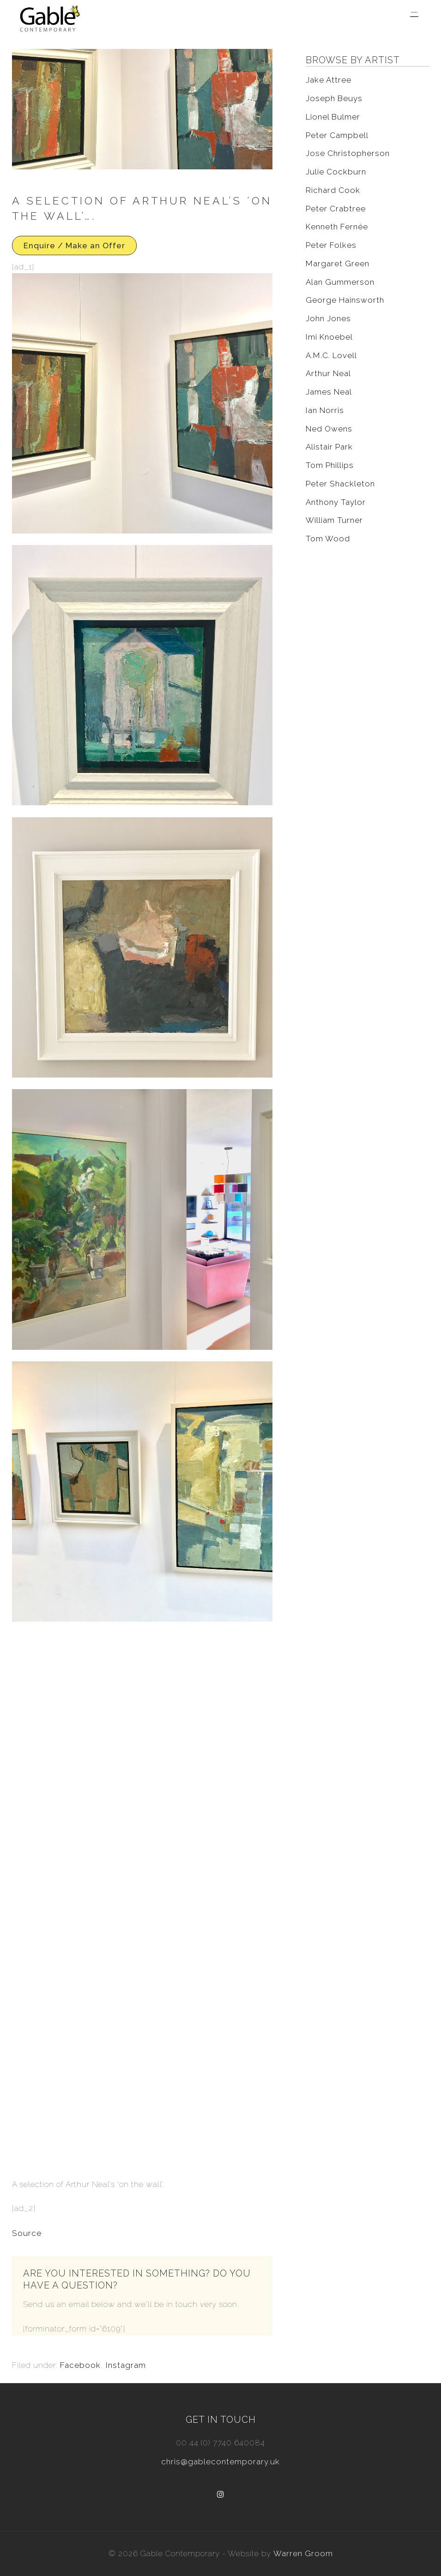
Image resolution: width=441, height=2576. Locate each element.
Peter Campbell (337, 135)
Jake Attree (328, 79)
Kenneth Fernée (337, 226)
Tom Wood (328, 538)
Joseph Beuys (334, 98)
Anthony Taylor (336, 502)
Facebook (80, 2365)
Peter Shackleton (340, 483)
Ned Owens (329, 428)
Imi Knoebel (329, 336)
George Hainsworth (345, 300)
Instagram (126, 2365)
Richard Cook (333, 190)
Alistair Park (329, 446)
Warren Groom (303, 2553)
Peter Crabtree (336, 208)
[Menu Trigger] (414, 15)
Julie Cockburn (336, 171)
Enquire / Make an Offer (74, 245)
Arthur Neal (328, 373)
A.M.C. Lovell (331, 355)
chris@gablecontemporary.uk (220, 2461)
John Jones (328, 318)
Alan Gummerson (340, 282)
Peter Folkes (331, 245)
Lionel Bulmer (333, 116)
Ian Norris (325, 410)
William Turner (334, 520)
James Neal (329, 391)
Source (27, 2233)
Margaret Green (337, 263)
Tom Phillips (330, 465)
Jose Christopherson (348, 153)
